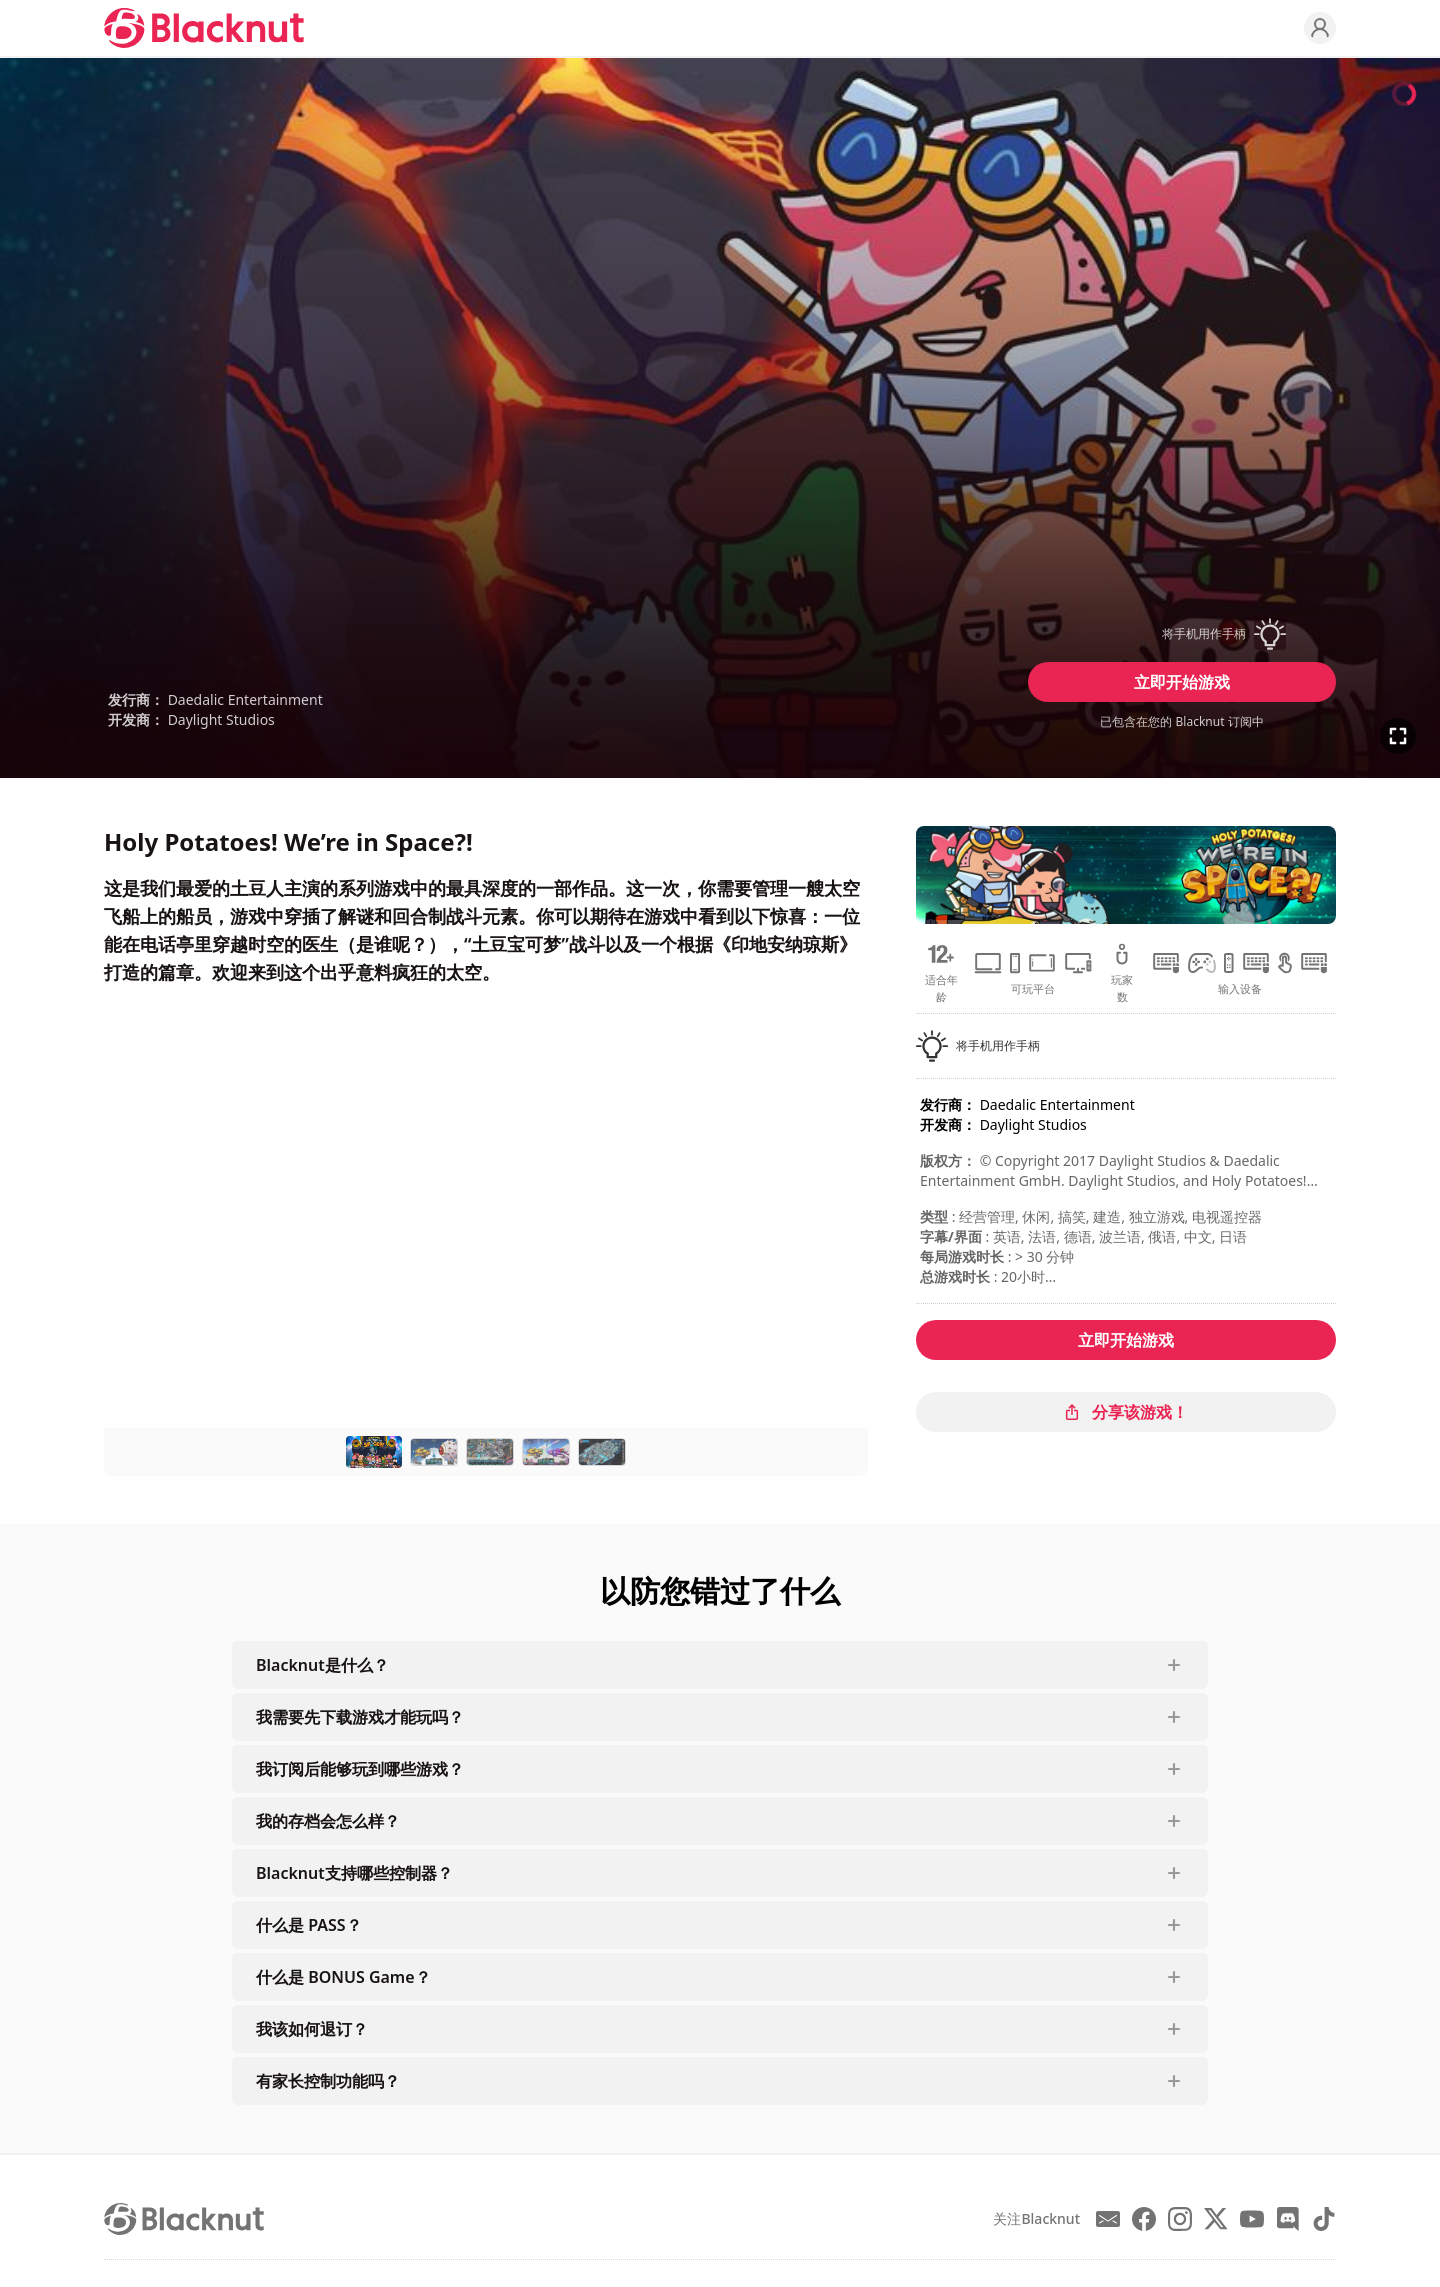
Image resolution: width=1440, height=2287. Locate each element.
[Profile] (1320, 28)
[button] (1182, 634)
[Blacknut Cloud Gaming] (204, 28)
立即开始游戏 (1182, 682)
